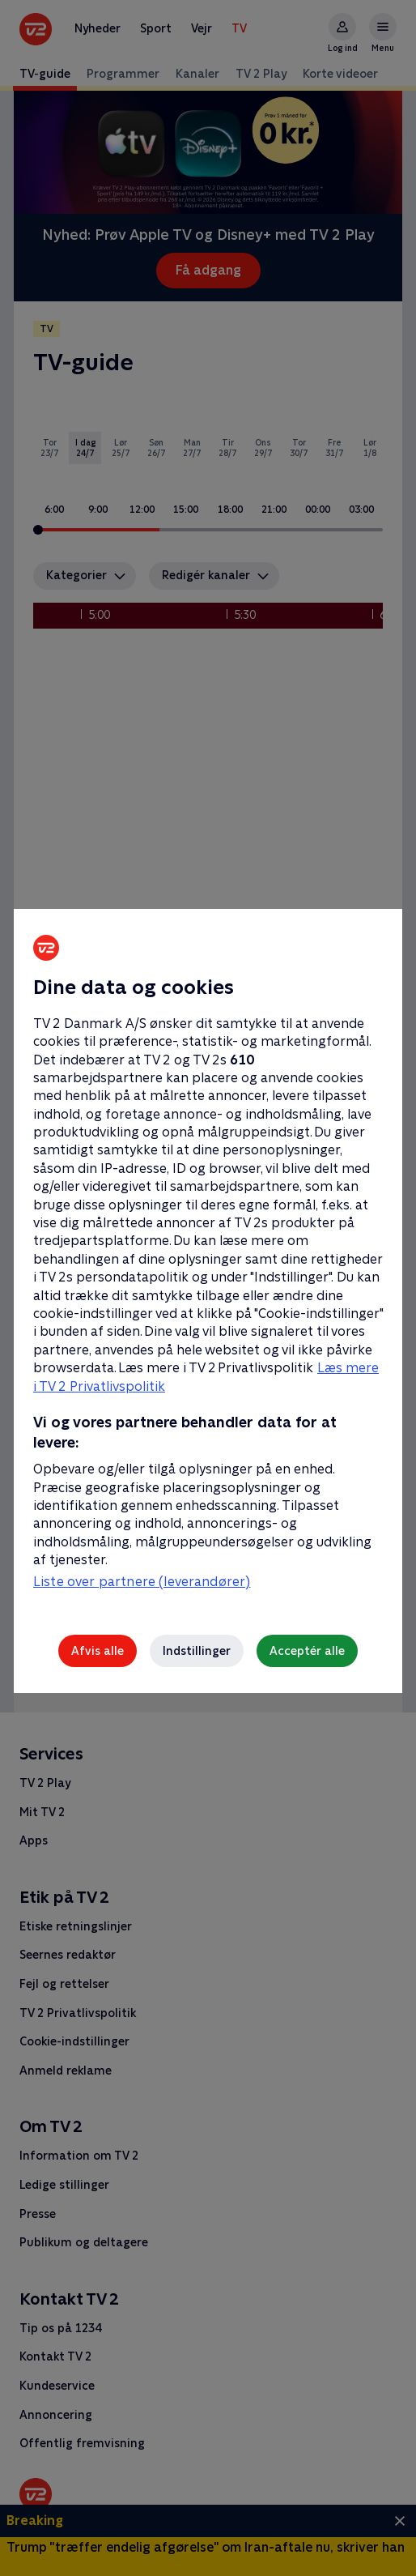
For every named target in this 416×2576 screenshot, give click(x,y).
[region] (208, 1288)
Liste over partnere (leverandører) (141, 1581)
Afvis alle (97, 1650)
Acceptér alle (307, 1650)
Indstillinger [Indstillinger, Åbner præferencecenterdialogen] (197, 1650)
